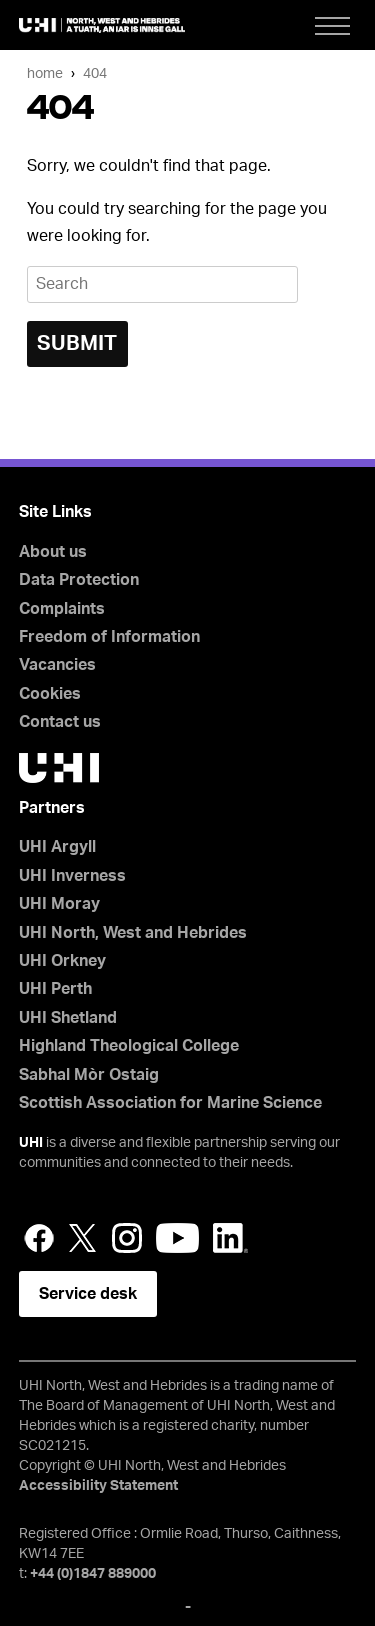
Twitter (83, 1238)
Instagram (127, 1238)
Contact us (60, 722)
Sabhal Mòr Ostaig (89, 1075)
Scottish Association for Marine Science (170, 1103)
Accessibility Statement (98, 1486)
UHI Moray (59, 904)
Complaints (62, 609)
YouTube (177, 1238)
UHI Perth (55, 989)
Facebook (39, 1238)
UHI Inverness (72, 876)
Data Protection (79, 580)
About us (53, 552)
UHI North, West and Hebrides (133, 933)
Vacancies (57, 665)
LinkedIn (230, 1238)
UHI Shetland (68, 1018)
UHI (31, 1143)
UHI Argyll (57, 847)
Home (45, 73)
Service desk (88, 1294)
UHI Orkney (62, 961)
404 (95, 73)
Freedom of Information (109, 637)
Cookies (50, 694)
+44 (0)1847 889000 (93, 1574)
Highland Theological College (129, 1046)
